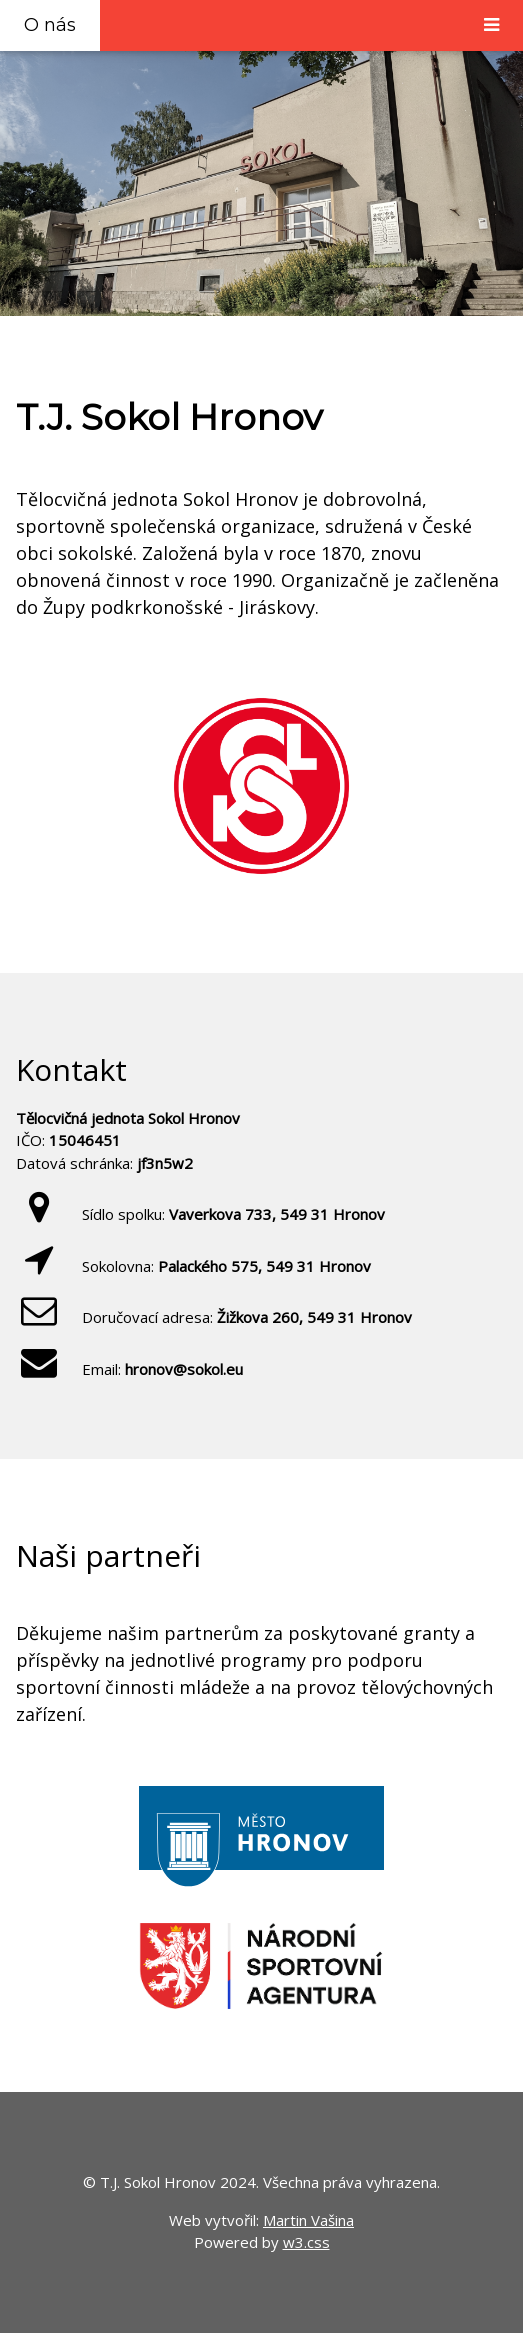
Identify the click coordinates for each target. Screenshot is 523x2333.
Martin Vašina (308, 2220)
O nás (50, 25)
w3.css (306, 2242)
